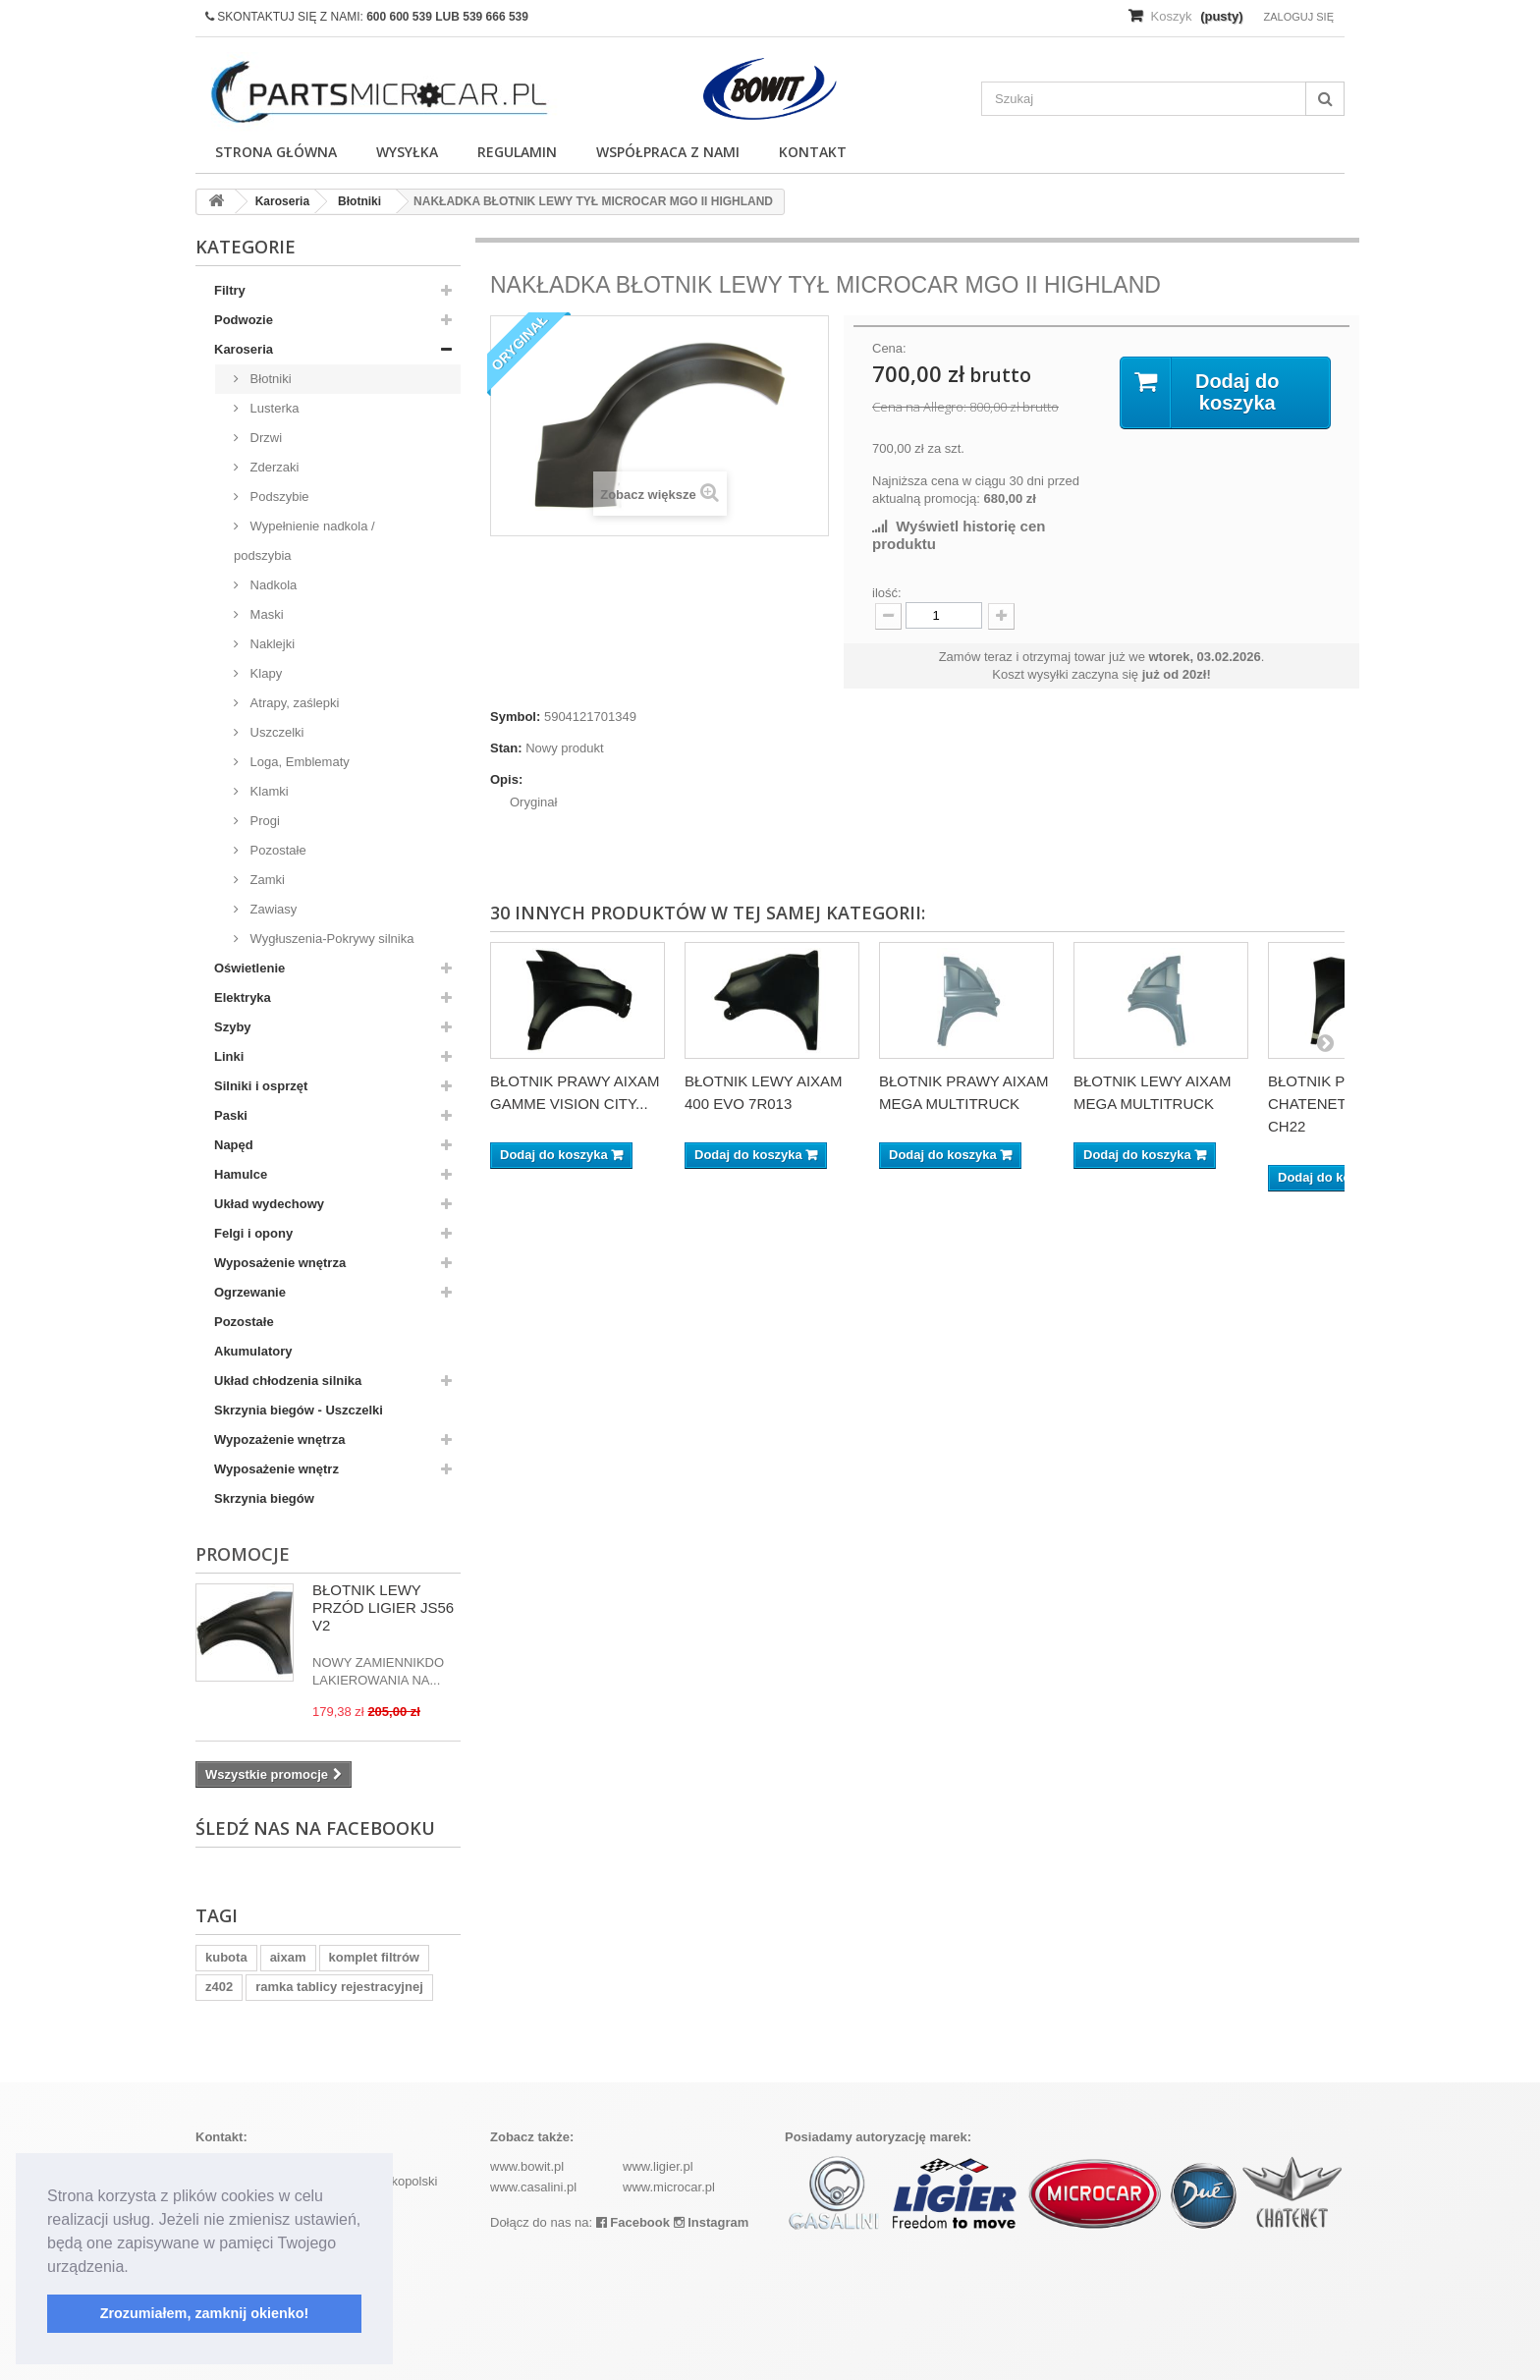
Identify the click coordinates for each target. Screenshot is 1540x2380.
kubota (226, 1957)
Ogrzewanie (250, 1292)
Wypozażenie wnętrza (279, 1439)
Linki (229, 1056)
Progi (263, 820)
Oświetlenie (249, 968)
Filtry (230, 290)
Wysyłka (407, 151)
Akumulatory (253, 1351)
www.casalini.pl (533, 2187)
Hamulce (240, 1174)
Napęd (233, 1144)
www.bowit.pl (527, 2166)
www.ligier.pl (658, 2166)
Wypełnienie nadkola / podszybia (304, 541)
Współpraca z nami (668, 151)
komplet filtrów (374, 1957)
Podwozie (243, 319)
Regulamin (517, 151)
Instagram (711, 2222)
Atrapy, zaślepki (293, 702)
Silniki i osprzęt (260, 1086)
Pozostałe (276, 850)
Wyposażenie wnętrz (276, 1469)
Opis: (506, 779)
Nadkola (272, 585)
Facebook (633, 2222)
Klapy (264, 673)
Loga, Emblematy (298, 761)
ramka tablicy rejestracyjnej (339, 1986)
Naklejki (271, 644)
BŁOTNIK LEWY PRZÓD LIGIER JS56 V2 (383, 1607)
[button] (135, 2268)
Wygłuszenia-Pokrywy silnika (330, 938)
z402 (219, 1986)
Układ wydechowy (269, 1203)
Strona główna (276, 151)
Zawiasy (272, 909)
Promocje (242, 1554)
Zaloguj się (1298, 17)
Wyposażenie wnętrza (280, 1262)
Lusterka (273, 408)
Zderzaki (273, 467)
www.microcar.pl (669, 2187)
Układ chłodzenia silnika (287, 1380)
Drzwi (264, 437)
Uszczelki (275, 732)
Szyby (232, 1027)
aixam (288, 1957)
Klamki (268, 791)
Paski (231, 1115)
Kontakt (813, 151)
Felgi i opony (253, 1233)
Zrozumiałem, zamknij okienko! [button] (204, 2313)
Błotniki (269, 378)
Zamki (266, 879)
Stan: (506, 748)
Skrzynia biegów (264, 1498)
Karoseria (243, 349)
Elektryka (242, 997)
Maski (265, 614)
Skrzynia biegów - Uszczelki (298, 1410)
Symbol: (515, 716)
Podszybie (278, 496)
